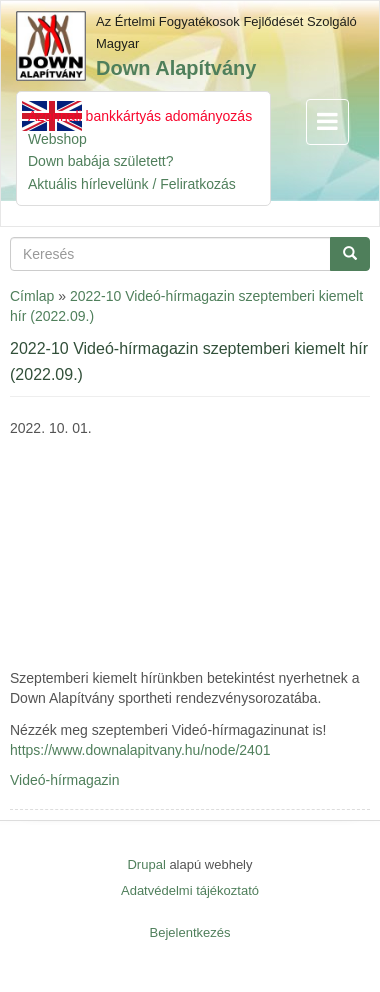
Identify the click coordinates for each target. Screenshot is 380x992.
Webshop (57, 139)
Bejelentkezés (190, 932)
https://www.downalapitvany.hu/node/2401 (140, 750)
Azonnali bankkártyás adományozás (140, 116)
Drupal (146, 864)
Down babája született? (101, 161)
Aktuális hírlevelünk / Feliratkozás (132, 184)
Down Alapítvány (176, 68)
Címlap (32, 296)
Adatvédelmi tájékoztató (190, 890)
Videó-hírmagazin (64, 780)
